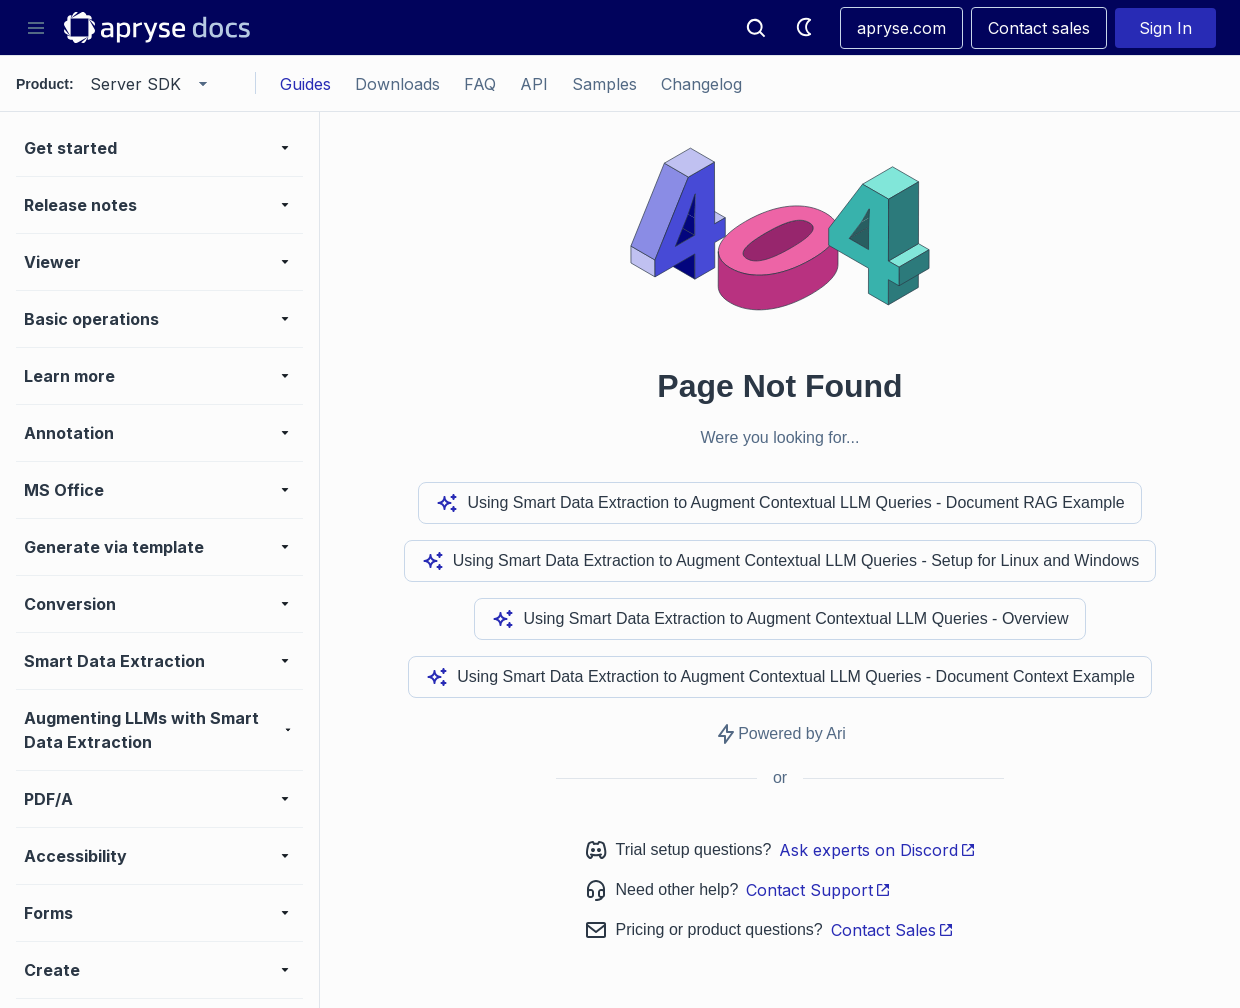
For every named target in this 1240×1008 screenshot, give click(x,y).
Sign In (1165, 28)
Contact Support (818, 890)
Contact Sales (892, 930)
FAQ (480, 84)
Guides (305, 84)
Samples (604, 84)
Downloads (397, 84)
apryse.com (901, 28)
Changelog (701, 84)
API (534, 84)
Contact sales (1039, 28)
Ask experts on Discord (877, 850)
